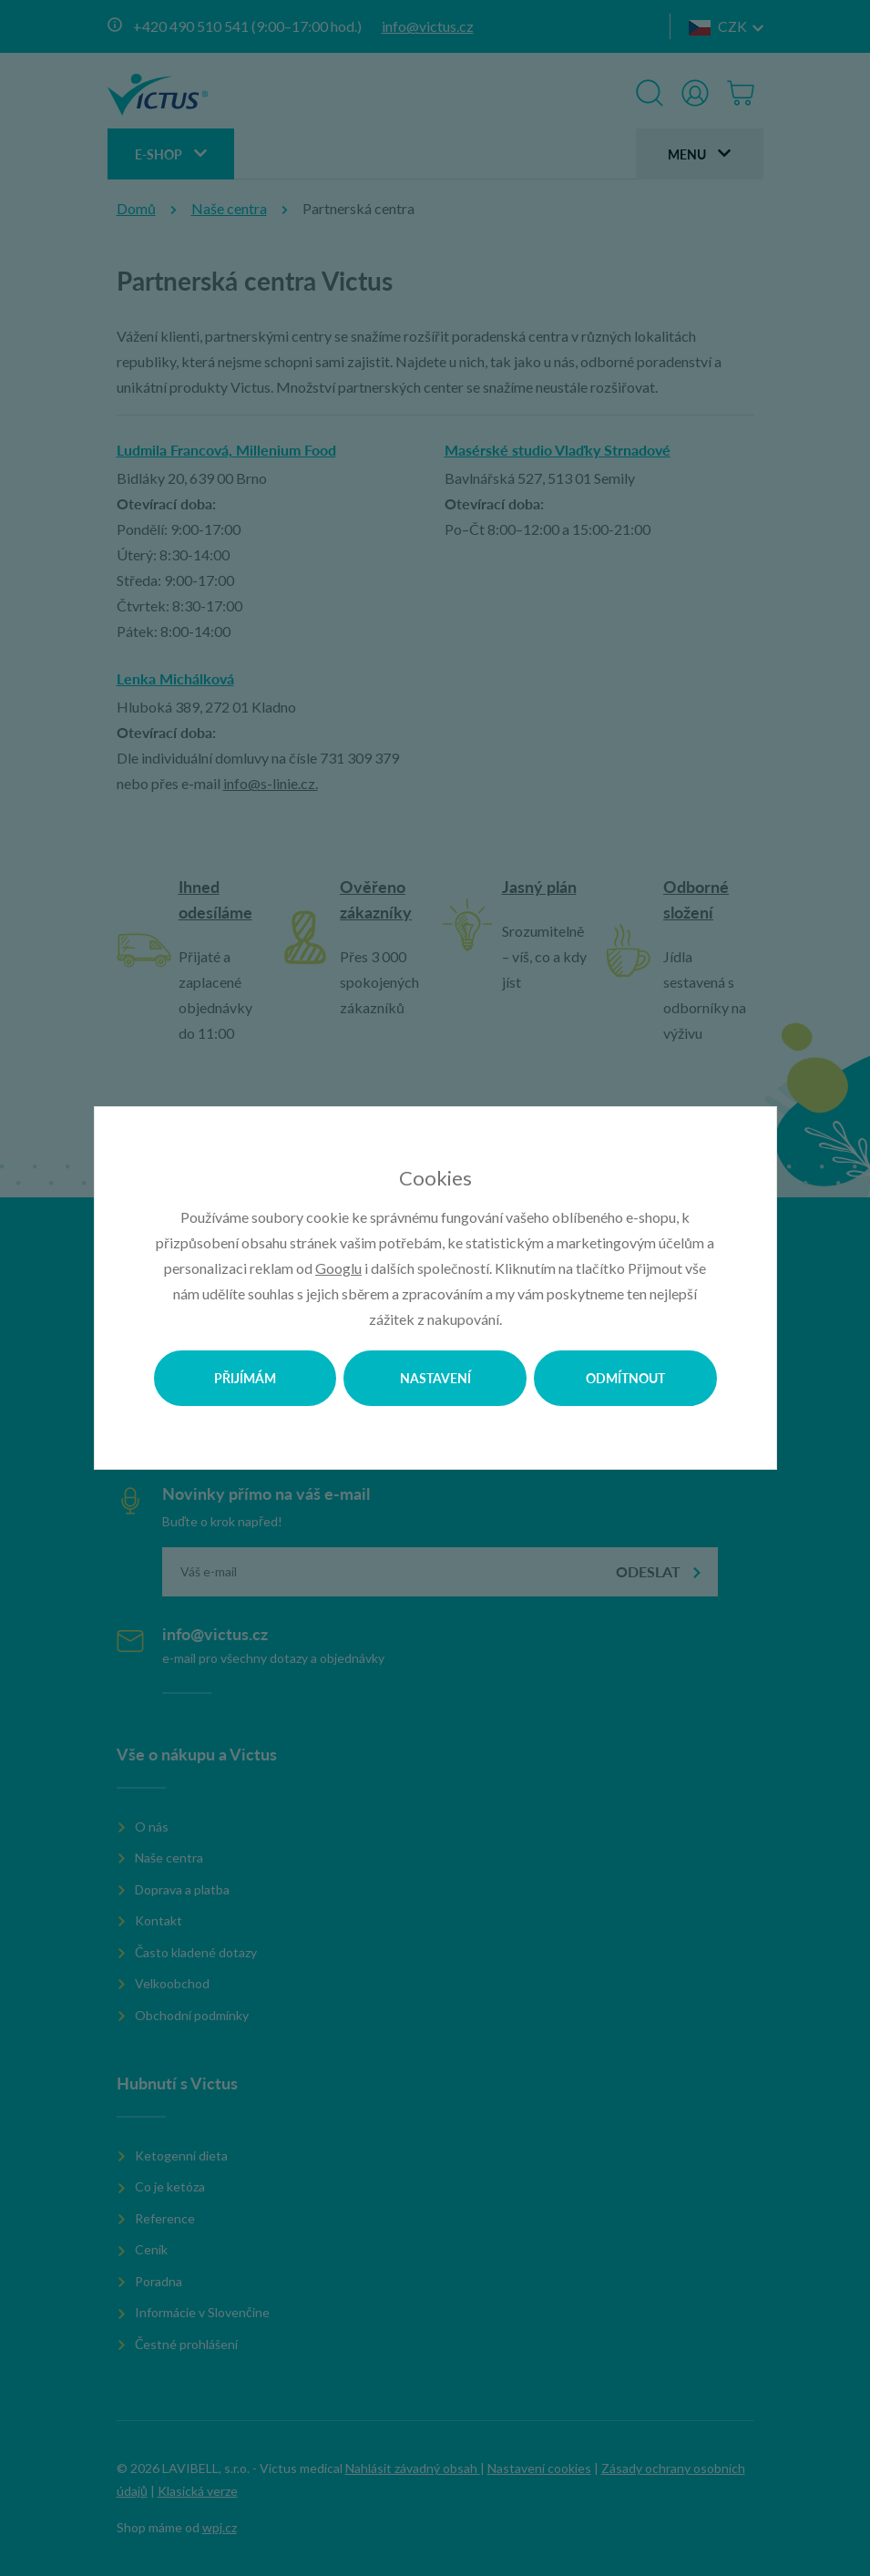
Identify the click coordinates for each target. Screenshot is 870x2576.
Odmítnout (625, 1378)
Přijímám (245, 1378)
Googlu (338, 1268)
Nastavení (435, 1378)
